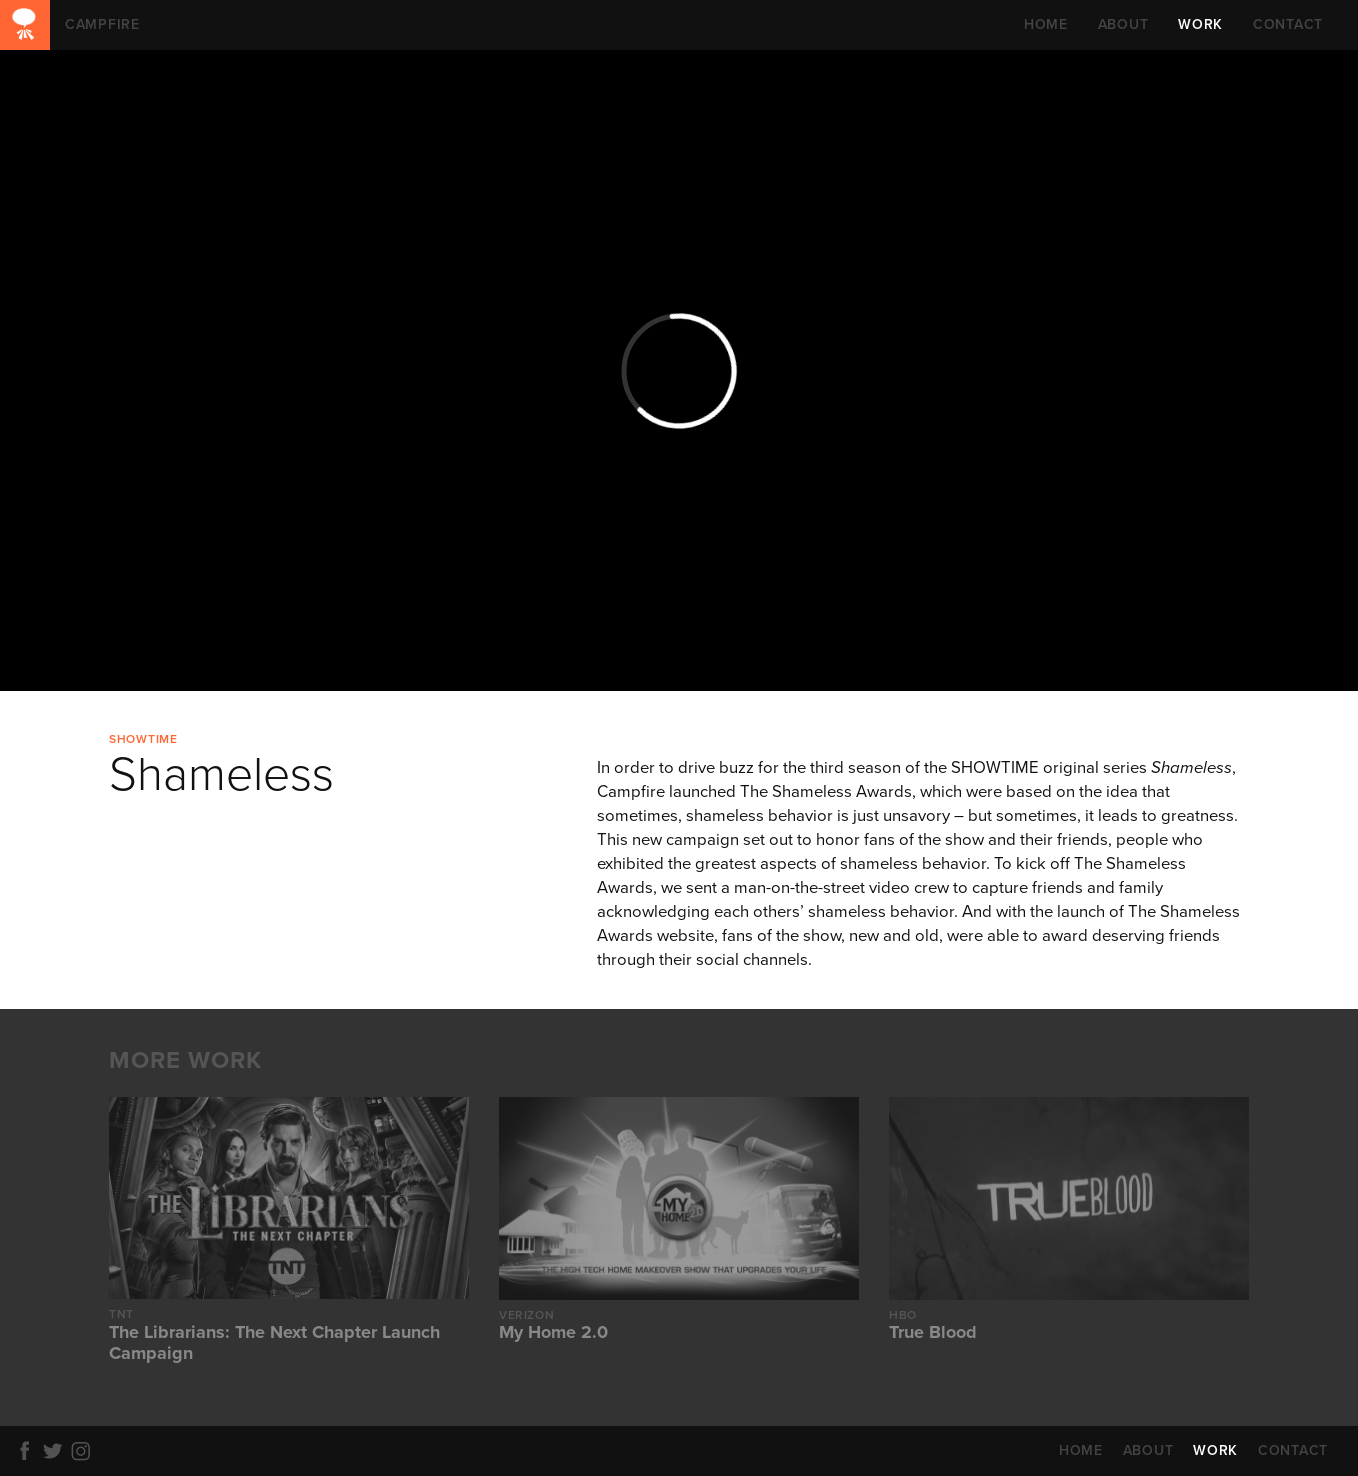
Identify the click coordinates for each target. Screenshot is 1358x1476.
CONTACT (1288, 24)
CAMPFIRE (25, 25)
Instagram (84, 1451)
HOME (1046, 24)
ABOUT (1123, 24)
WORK (1200, 24)
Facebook (28, 1451)
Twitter (56, 1451)
